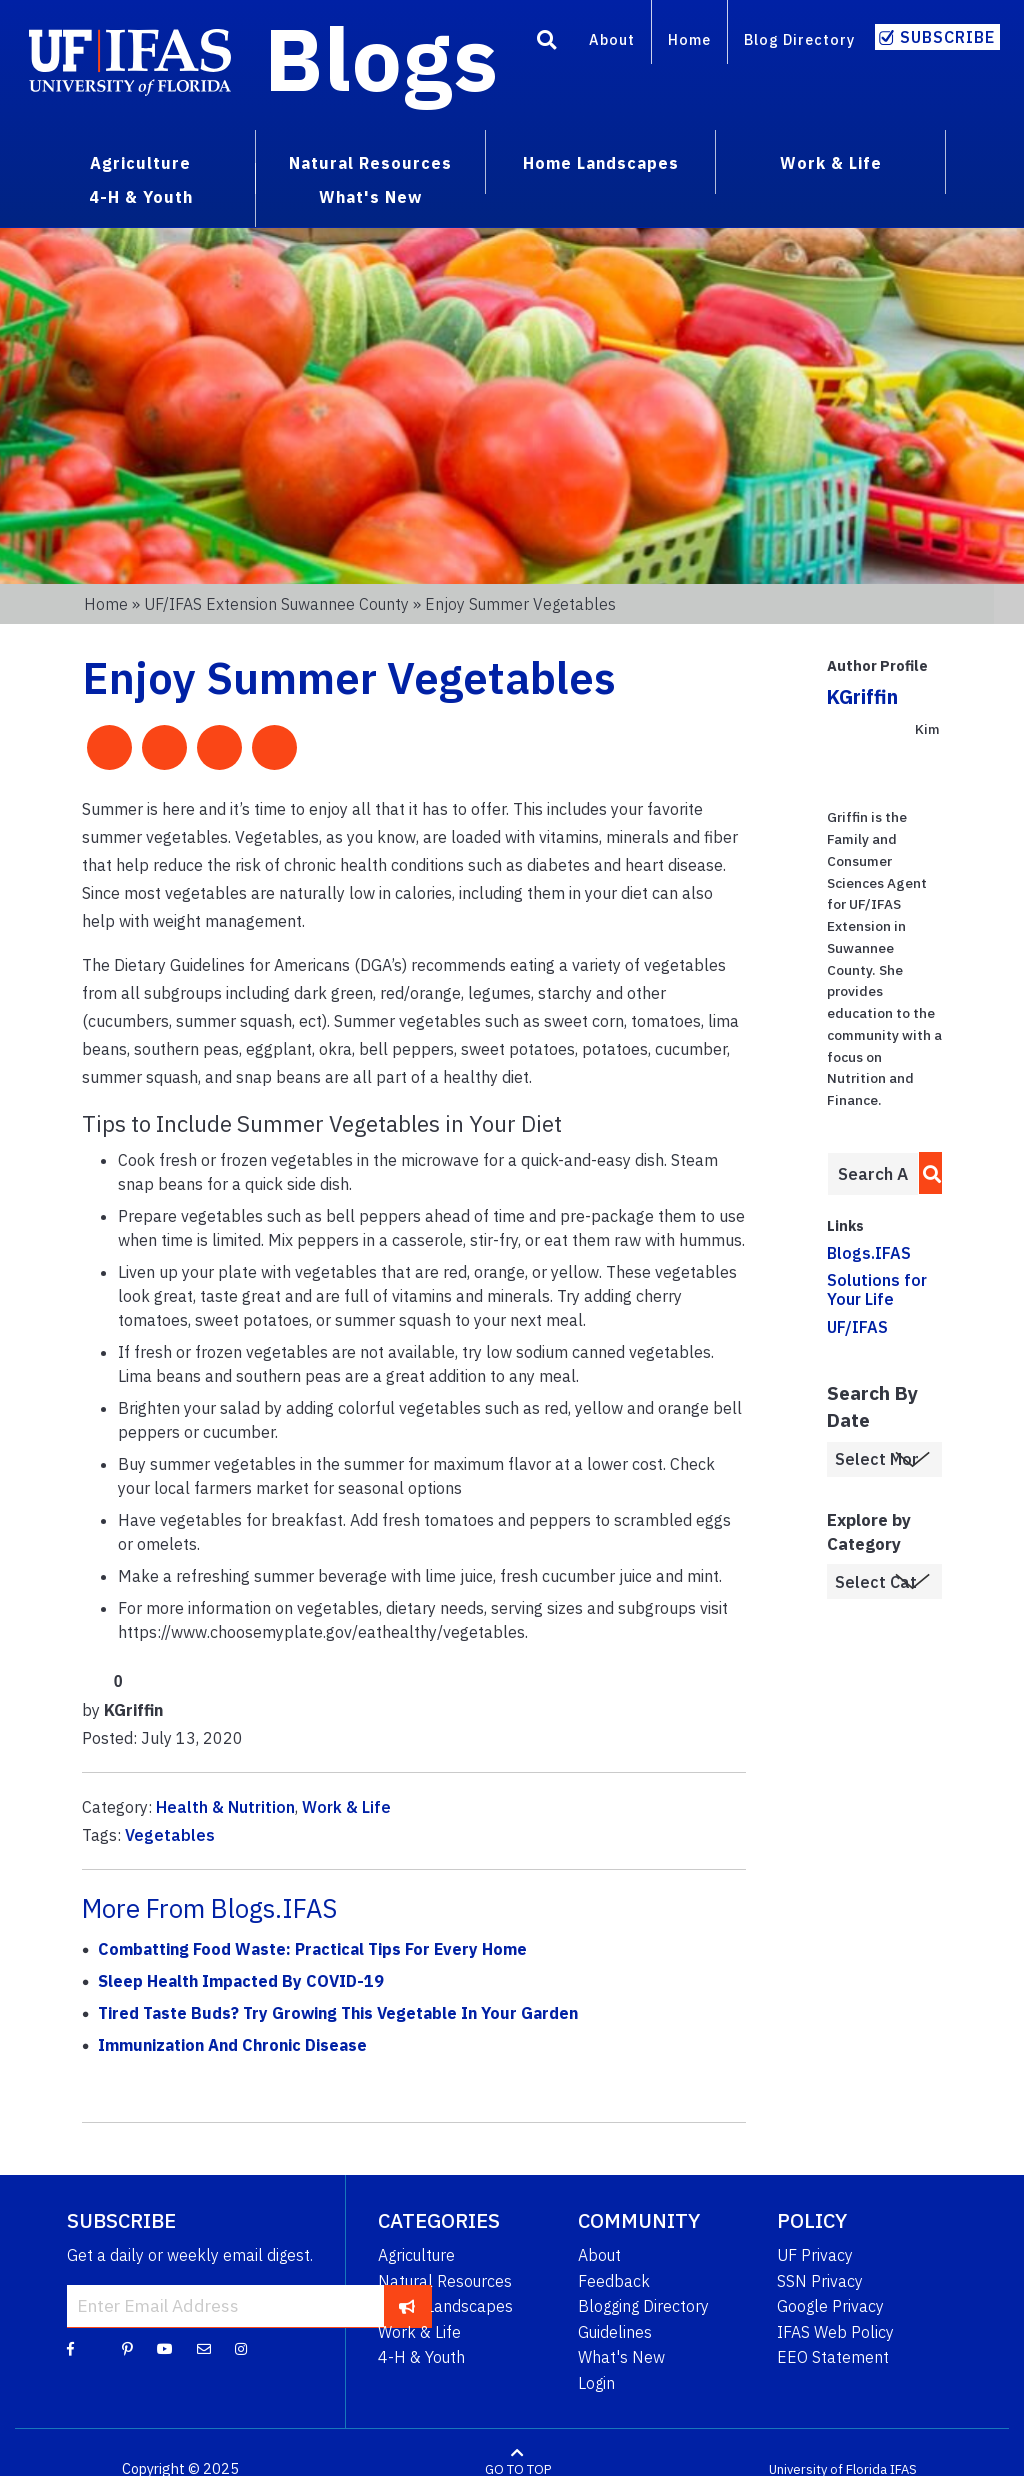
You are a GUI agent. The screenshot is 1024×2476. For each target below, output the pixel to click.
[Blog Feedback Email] (204, 2348)
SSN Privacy (820, 2281)
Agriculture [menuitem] (140, 163)
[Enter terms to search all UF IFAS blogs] (873, 1174)
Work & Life (346, 1807)
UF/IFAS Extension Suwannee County (276, 604)
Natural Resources (445, 2281)
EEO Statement (833, 2357)
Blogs (381, 58)
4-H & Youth (421, 2357)
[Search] (547, 43)
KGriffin (862, 696)
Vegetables (170, 1835)
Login (596, 2383)
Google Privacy (830, 2306)
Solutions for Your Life (877, 1289)
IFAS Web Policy (835, 2332)
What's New (621, 2357)
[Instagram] (241, 2348)
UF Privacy (815, 2255)
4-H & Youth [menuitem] (141, 197)
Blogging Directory (643, 2306)
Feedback (614, 2281)
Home (689, 39)
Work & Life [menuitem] (831, 163)
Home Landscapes (445, 2306)
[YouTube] (165, 2348)
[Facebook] (70, 2348)
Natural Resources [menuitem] (370, 163)
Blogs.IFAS (869, 1253)
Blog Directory (799, 39)
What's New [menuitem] (370, 197)
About (612, 39)
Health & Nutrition (225, 1807)
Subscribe (947, 37)
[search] (926, 1173)
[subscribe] (407, 2306)
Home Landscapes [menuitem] (601, 163)
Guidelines (615, 2332)
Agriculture (416, 2255)
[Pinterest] (127, 2348)
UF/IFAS (857, 1327)
